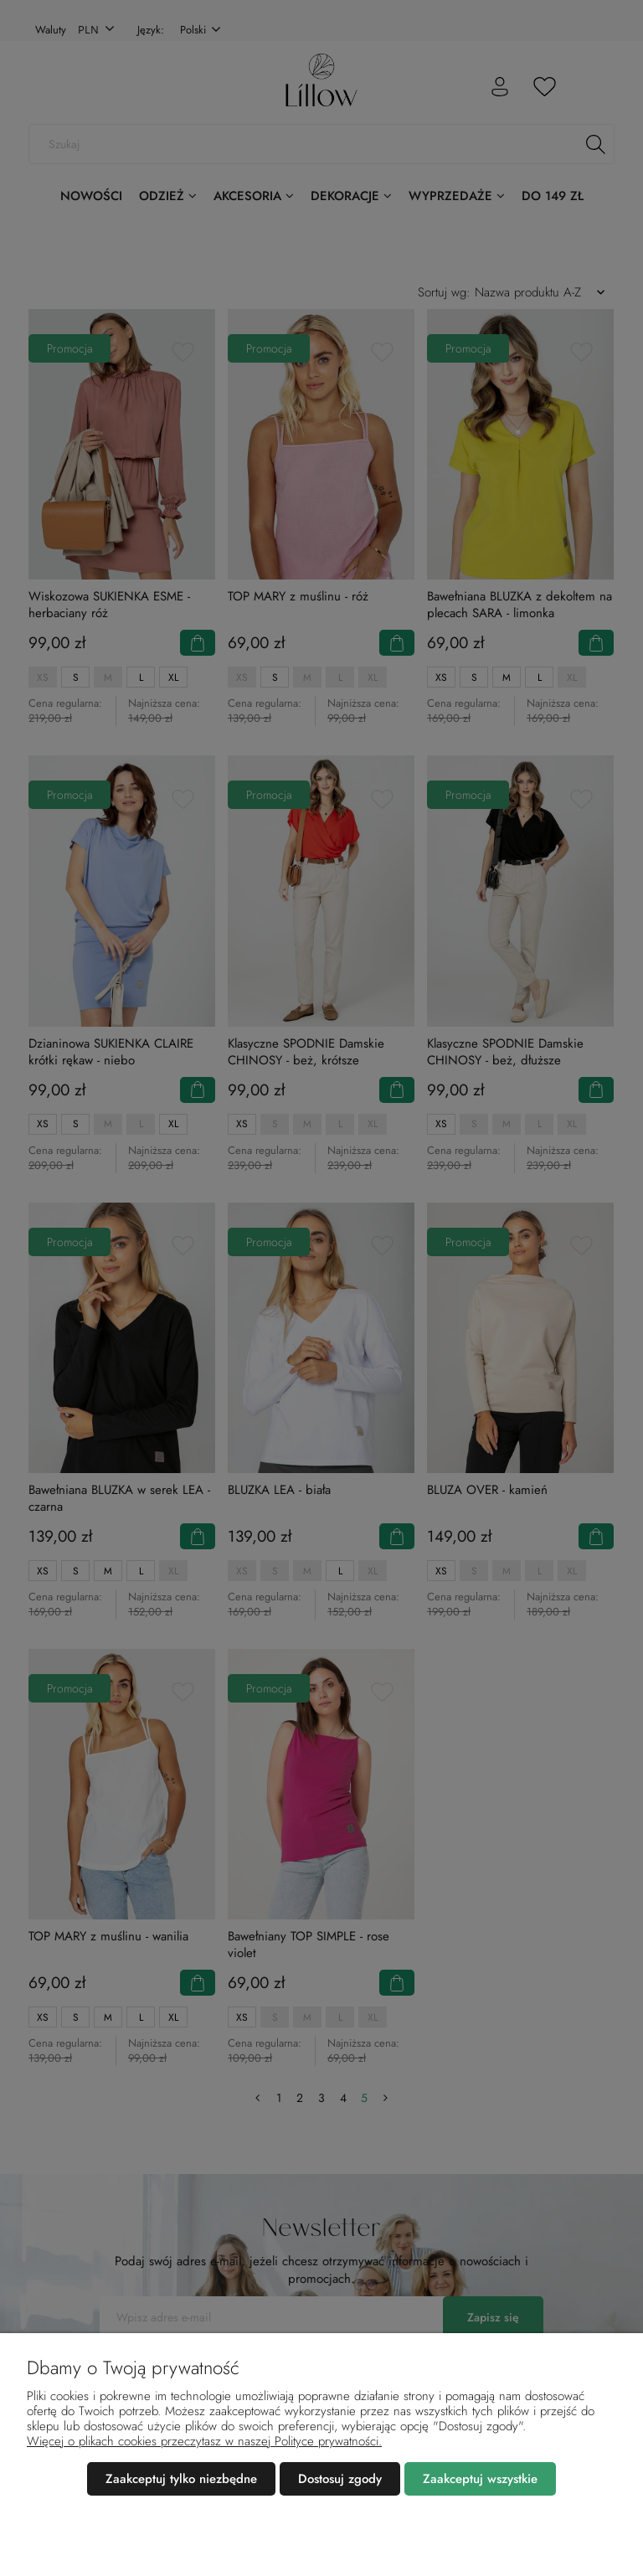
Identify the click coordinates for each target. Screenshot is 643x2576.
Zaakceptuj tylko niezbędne (181, 2479)
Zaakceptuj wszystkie (480, 2479)
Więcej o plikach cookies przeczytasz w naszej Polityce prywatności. (204, 2441)
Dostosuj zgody (340, 2479)
